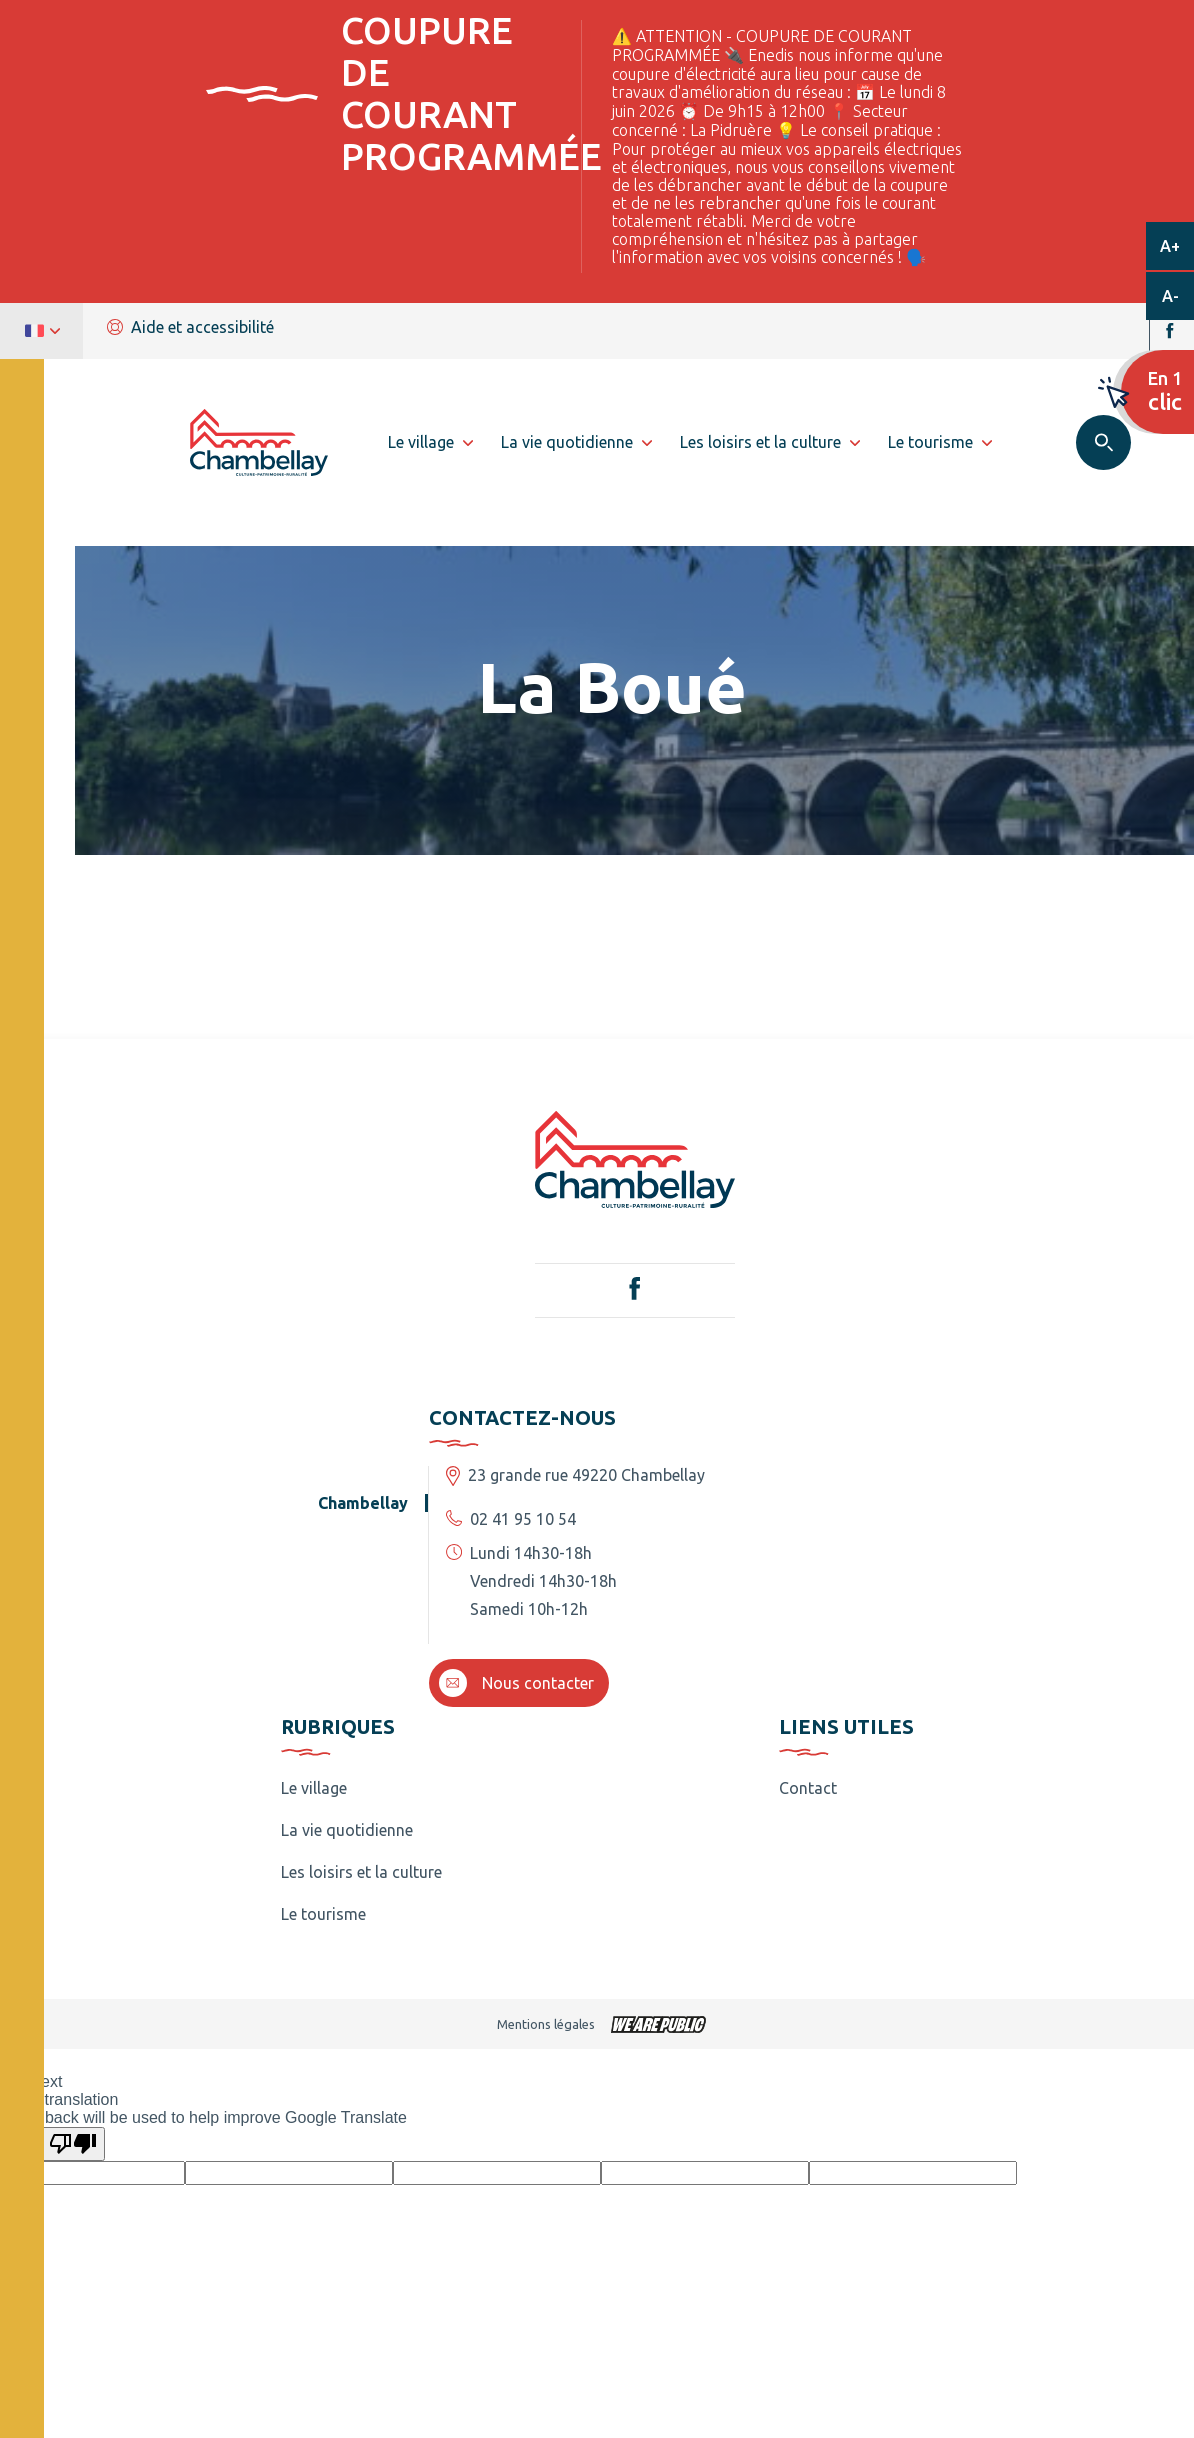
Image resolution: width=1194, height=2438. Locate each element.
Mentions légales (546, 2024)
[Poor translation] (73, 2144)
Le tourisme (323, 1914)
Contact (808, 1788)
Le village (314, 1788)
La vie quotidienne (347, 1830)
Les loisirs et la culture (361, 1872)
